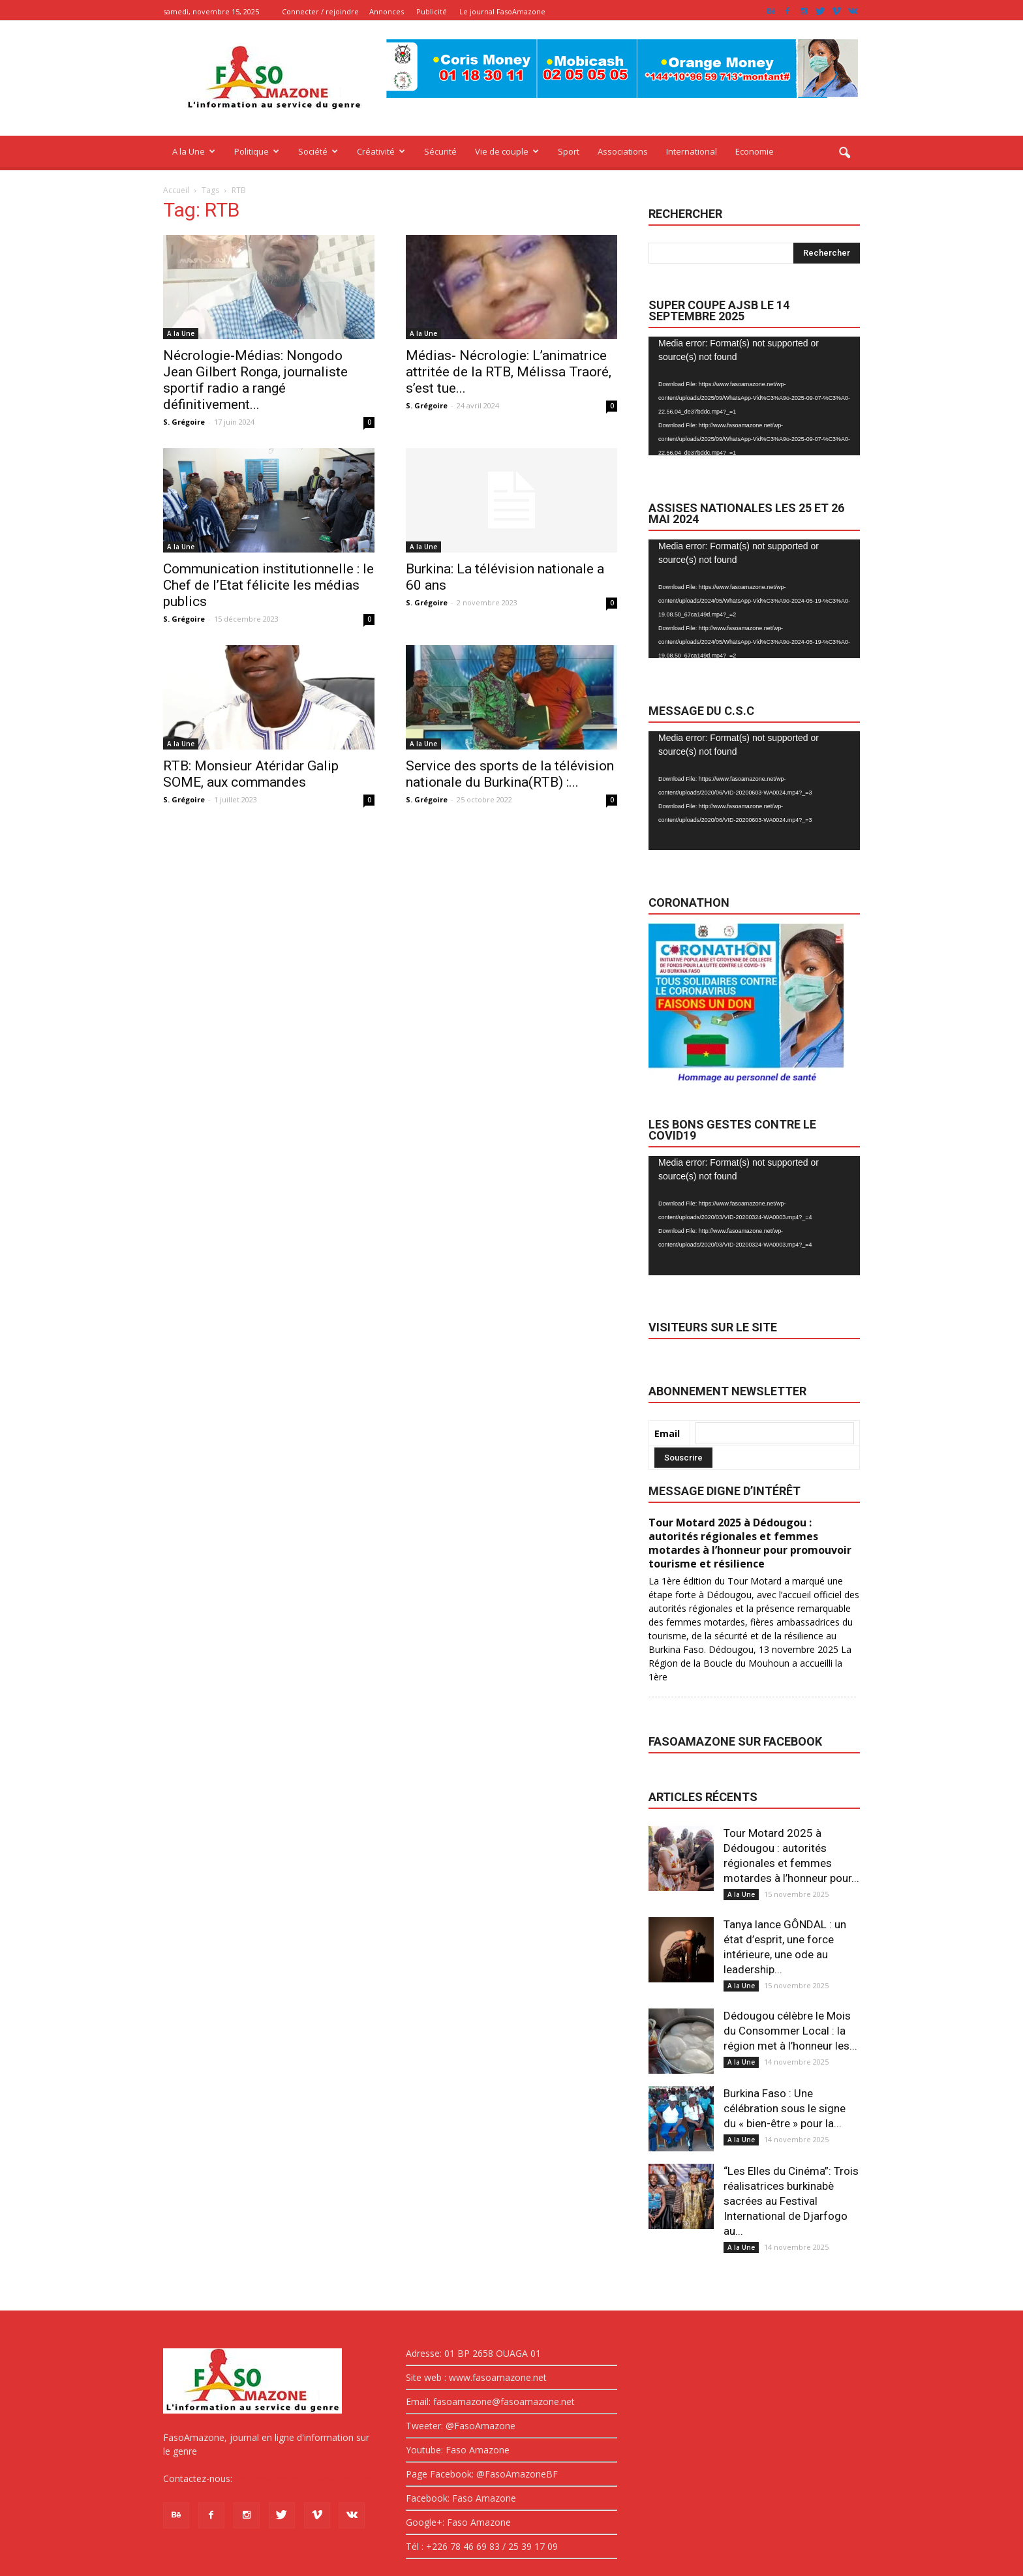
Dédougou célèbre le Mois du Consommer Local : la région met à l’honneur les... (790, 2030)
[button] (844, 153)
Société (318, 151)
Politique (256, 151)
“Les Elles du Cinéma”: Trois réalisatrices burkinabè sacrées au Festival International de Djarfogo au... (791, 2200)
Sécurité (440, 151)
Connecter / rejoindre (320, 11)
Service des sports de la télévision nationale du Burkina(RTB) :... (510, 774)
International (691, 151)
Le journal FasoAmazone (502, 11)
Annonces (386, 11)
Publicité (431, 11)
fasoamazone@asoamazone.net (304, 2478)
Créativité (381, 151)
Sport (568, 151)
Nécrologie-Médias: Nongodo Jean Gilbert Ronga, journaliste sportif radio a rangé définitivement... (255, 380)
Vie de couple (507, 151)
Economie (754, 151)
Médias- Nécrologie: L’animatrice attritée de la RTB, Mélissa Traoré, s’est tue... (508, 372)
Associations (623, 151)
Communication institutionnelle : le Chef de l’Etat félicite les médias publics (268, 585)
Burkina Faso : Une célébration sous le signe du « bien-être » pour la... (785, 2108)
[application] (754, 396)
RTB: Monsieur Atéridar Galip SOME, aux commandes (251, 774)
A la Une (193, 151)
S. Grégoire (184, 422)
